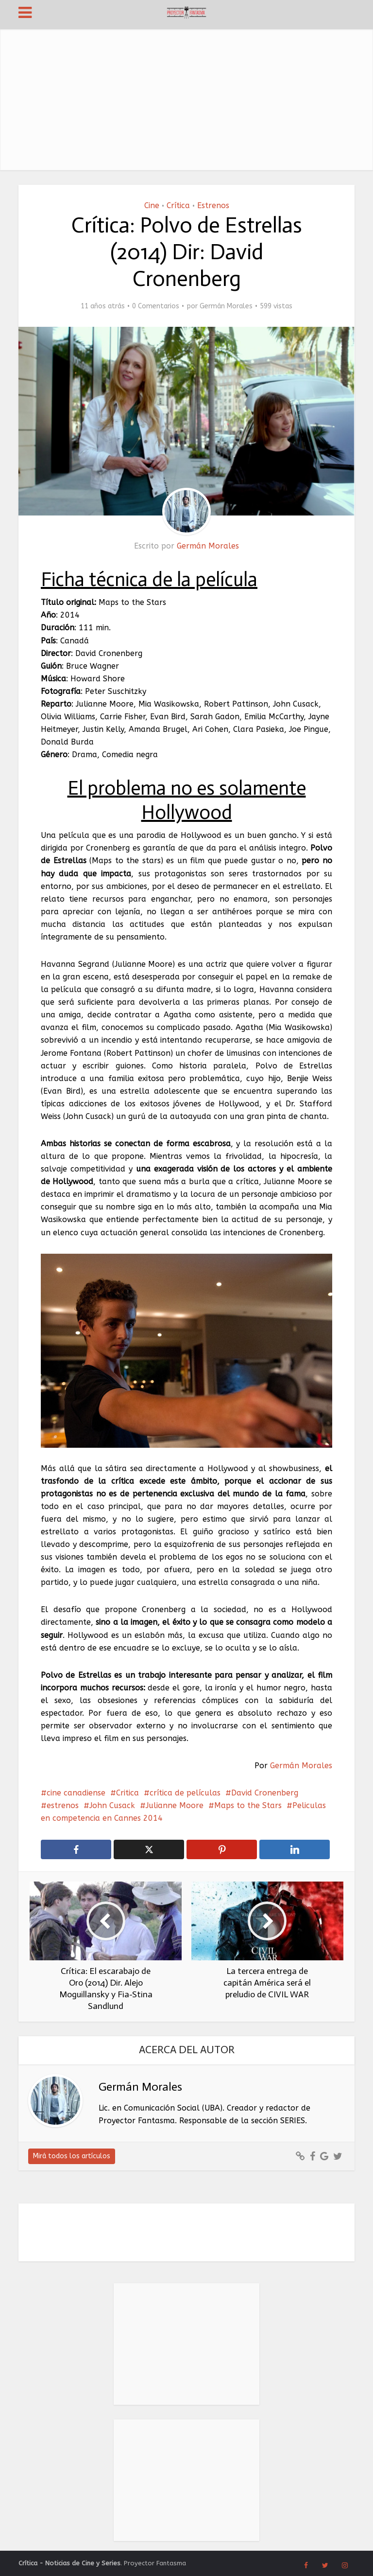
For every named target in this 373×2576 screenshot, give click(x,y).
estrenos (63, 1805)
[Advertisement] (187, 97)
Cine (151, 205)
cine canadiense (76, 1792)
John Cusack (112, 1805)
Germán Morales (226, 306)
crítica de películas (185, 1792)
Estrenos (213, 205)
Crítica (178, 205)
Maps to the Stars (248, 1805)
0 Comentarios (155, 306)
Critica (127, 1792)
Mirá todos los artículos (71, 2156)
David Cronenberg (264, 1792)
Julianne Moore (174, 1805)
